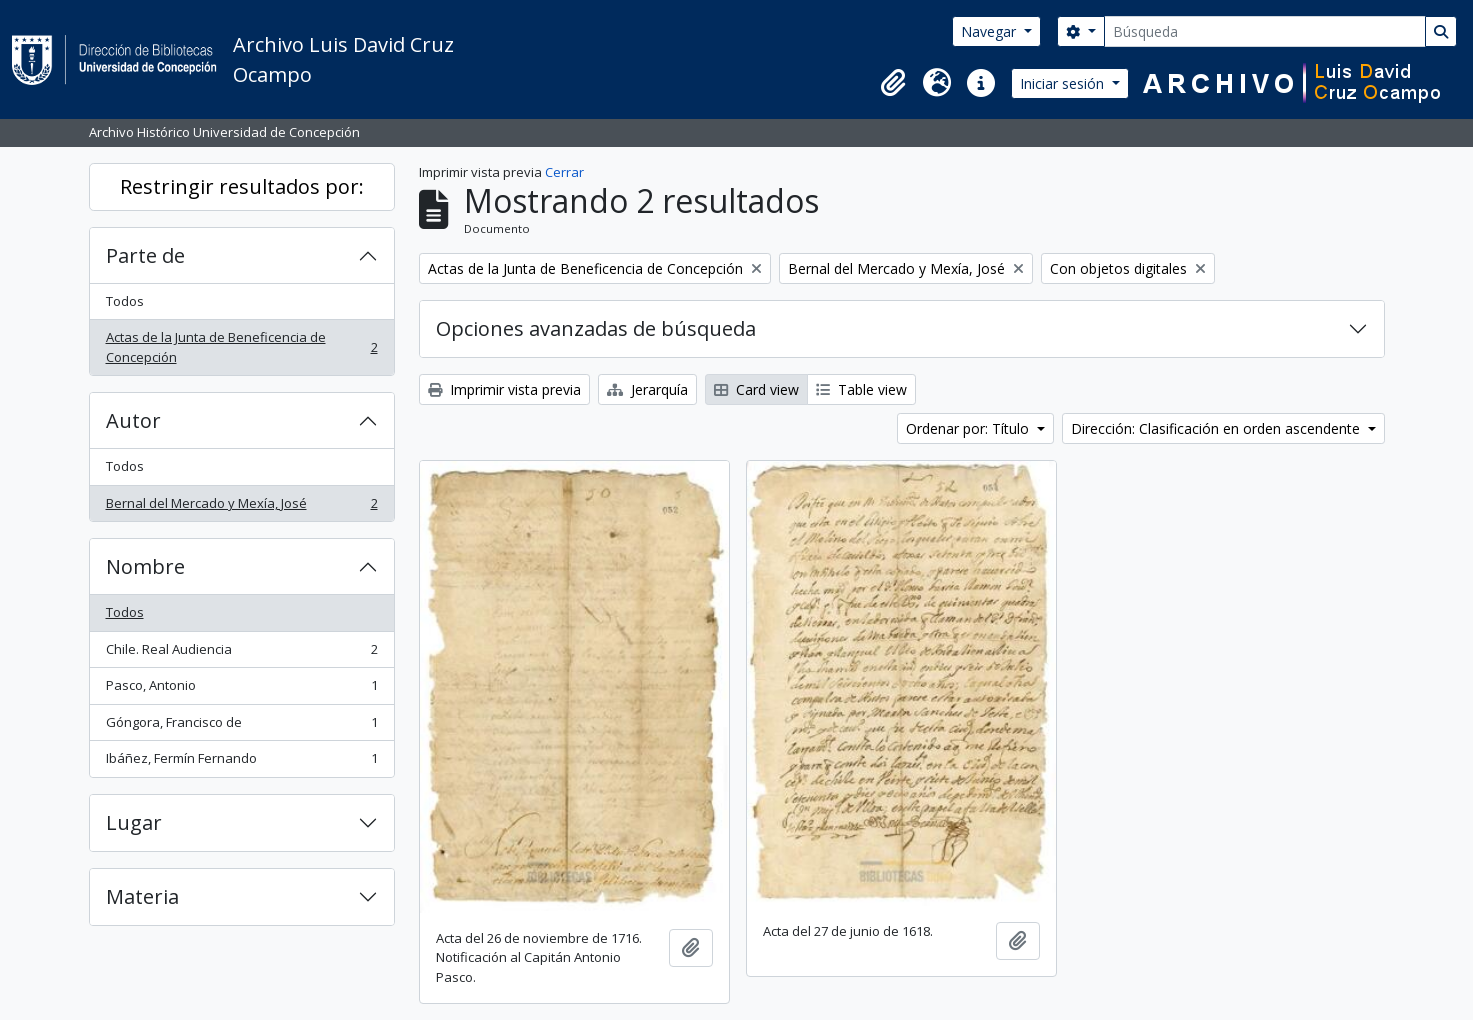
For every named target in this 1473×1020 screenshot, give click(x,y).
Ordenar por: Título (969, 428)
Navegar (990, 31)
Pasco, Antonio (241, 689)
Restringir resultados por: (242, 186)
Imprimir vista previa (504, 389)
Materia (142, 896)
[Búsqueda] (1265, 31)
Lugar (134, 822)
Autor (133, 420)
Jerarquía (647, 389)
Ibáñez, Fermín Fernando (241, 762)
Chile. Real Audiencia (241, 653)
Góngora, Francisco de (241, 726)
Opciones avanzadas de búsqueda (596, 328)
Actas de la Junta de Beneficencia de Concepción (241, 347)
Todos (125, 301)
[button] (893, 83)
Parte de (145, 255)
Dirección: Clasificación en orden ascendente (1217, 428)
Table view (861, 389)
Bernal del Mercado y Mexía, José (241, 507)
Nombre (145, 566)
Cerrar (564, 172)
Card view (756, 389)
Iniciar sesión (1064, 83)
